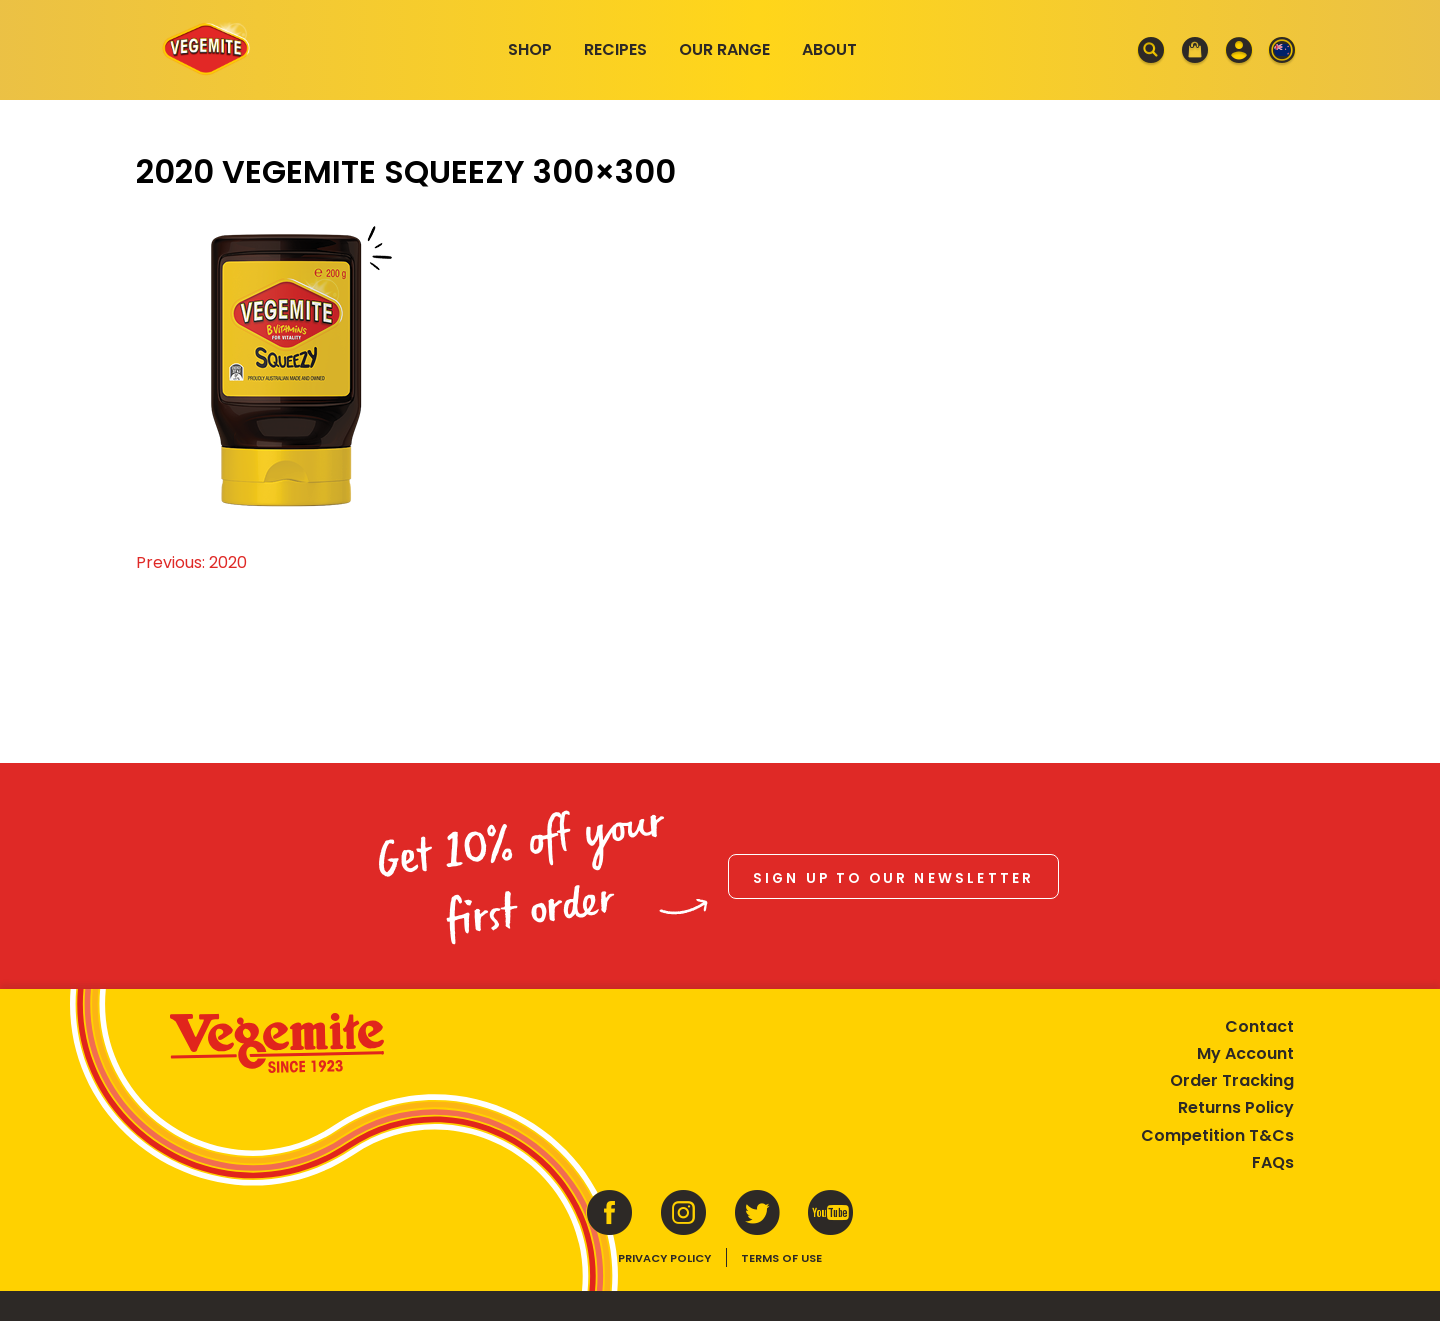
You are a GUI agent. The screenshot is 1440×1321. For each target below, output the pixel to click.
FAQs (1273, 1162)
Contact (1259, 1026)
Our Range (724, 49)
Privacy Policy (664, 1258)
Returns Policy (1236, 1107)
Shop (530, 49)
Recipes (615, 49)
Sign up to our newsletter (894, 878)
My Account (1245, 1053)
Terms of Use (781, 1258)
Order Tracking (1232, 1080)
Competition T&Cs (1217, 1135)
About (829, 49)
